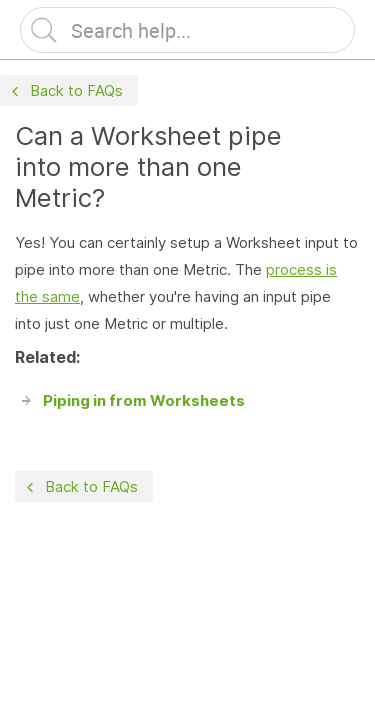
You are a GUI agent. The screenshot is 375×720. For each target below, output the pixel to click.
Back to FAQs (65, 91)
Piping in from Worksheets (144, 400)
